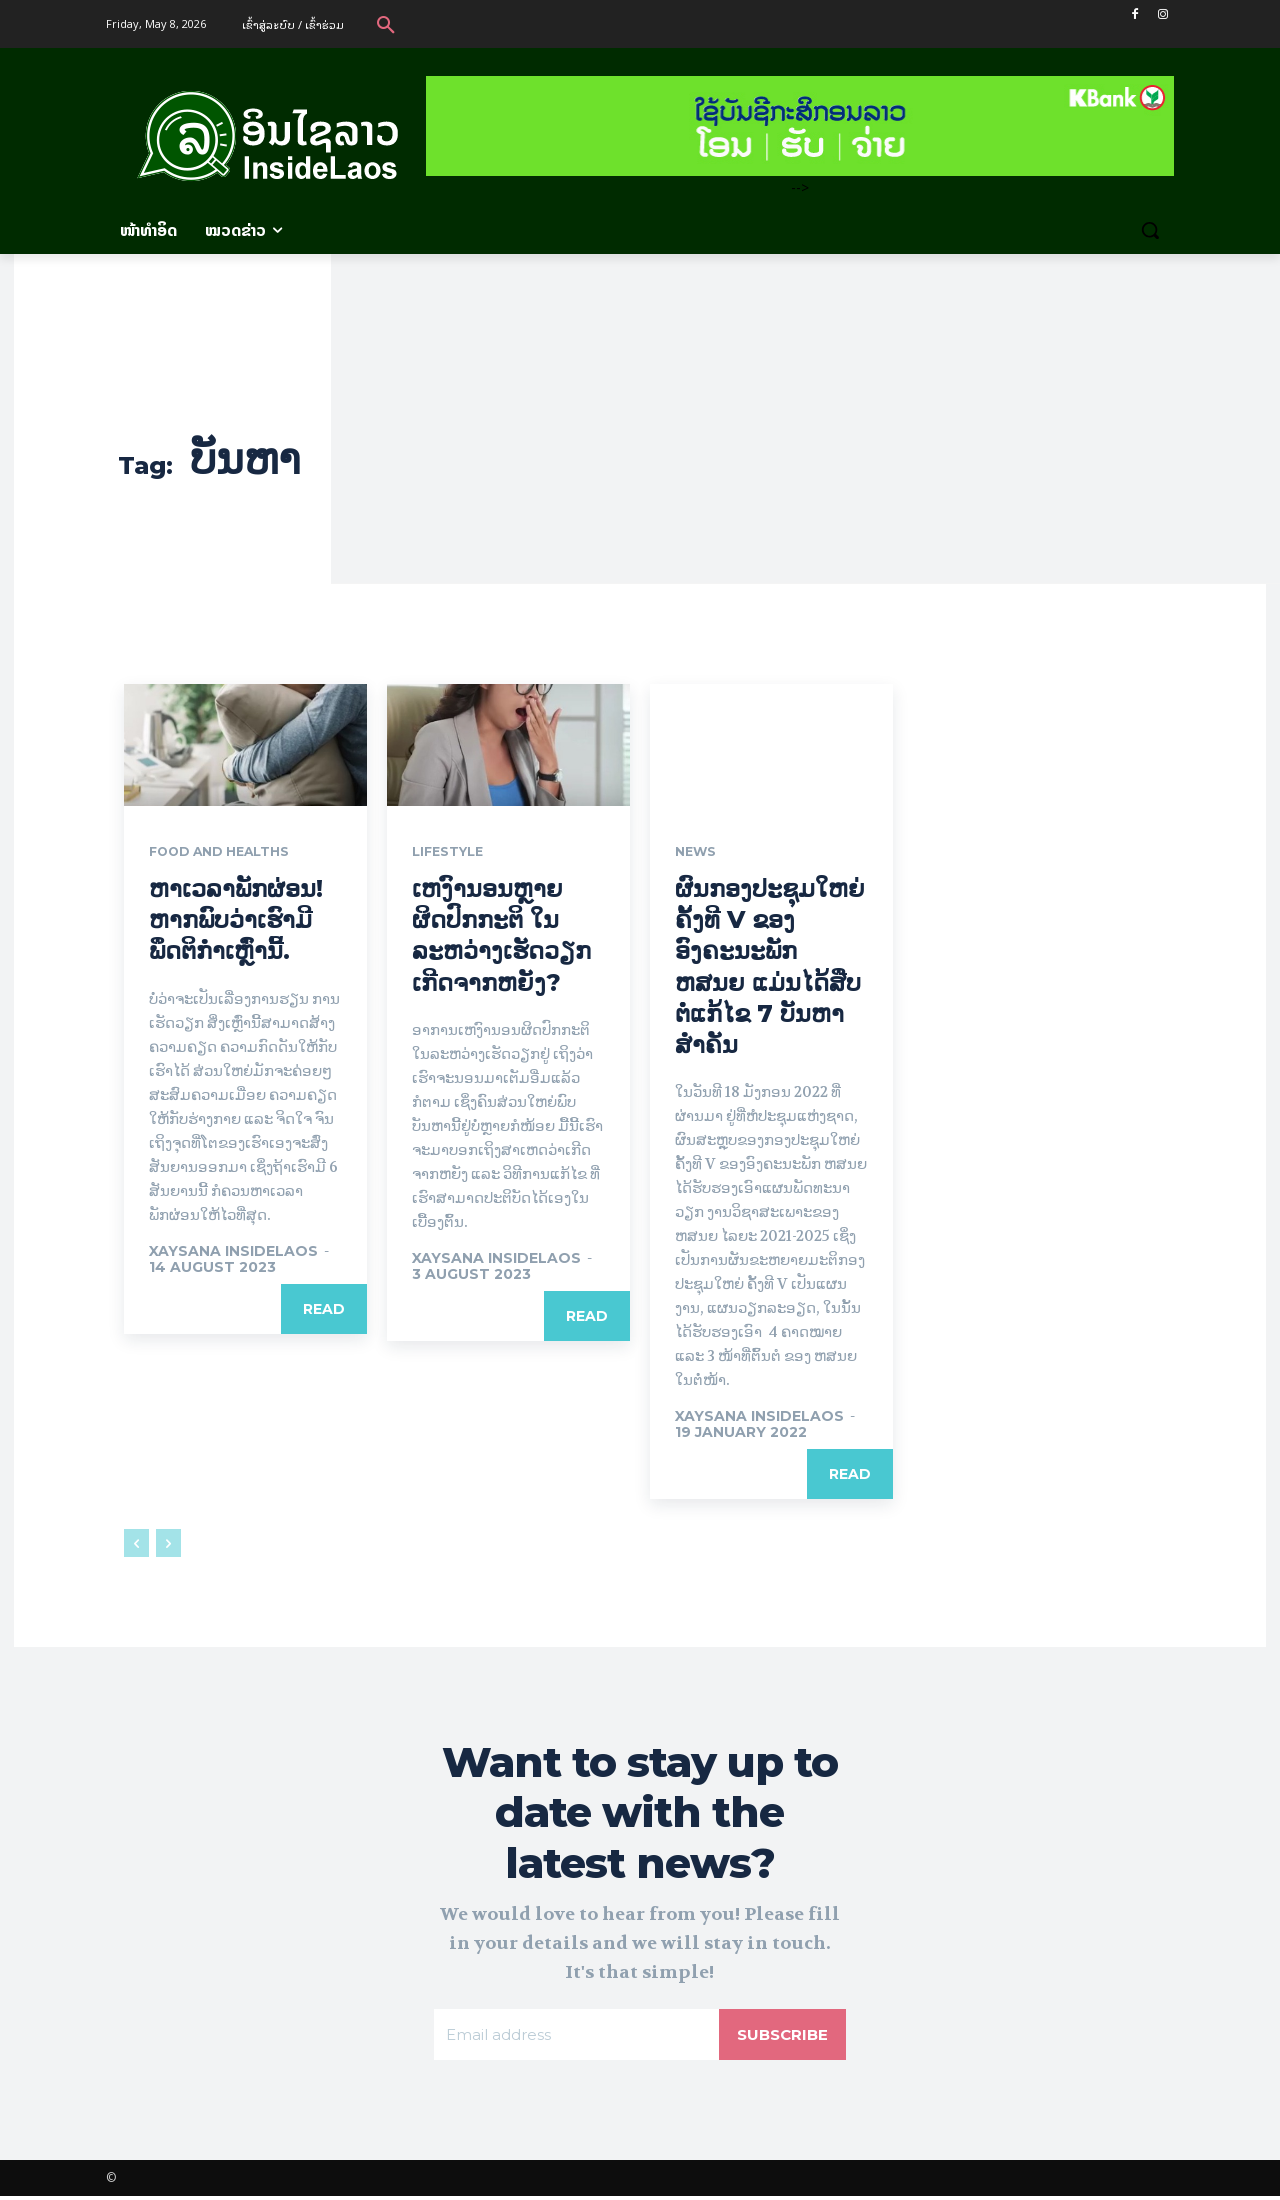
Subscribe (780, 2036)
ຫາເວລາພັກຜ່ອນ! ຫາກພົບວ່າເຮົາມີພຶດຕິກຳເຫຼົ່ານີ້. (236, 921)
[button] (386, 24)
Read (324, 1310)
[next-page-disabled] (168, 1545)
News (698, 853)
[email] (574, 2037)
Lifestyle (452, 853)
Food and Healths (229, 853)
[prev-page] (136, 1545)
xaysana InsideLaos (233, 1252)
